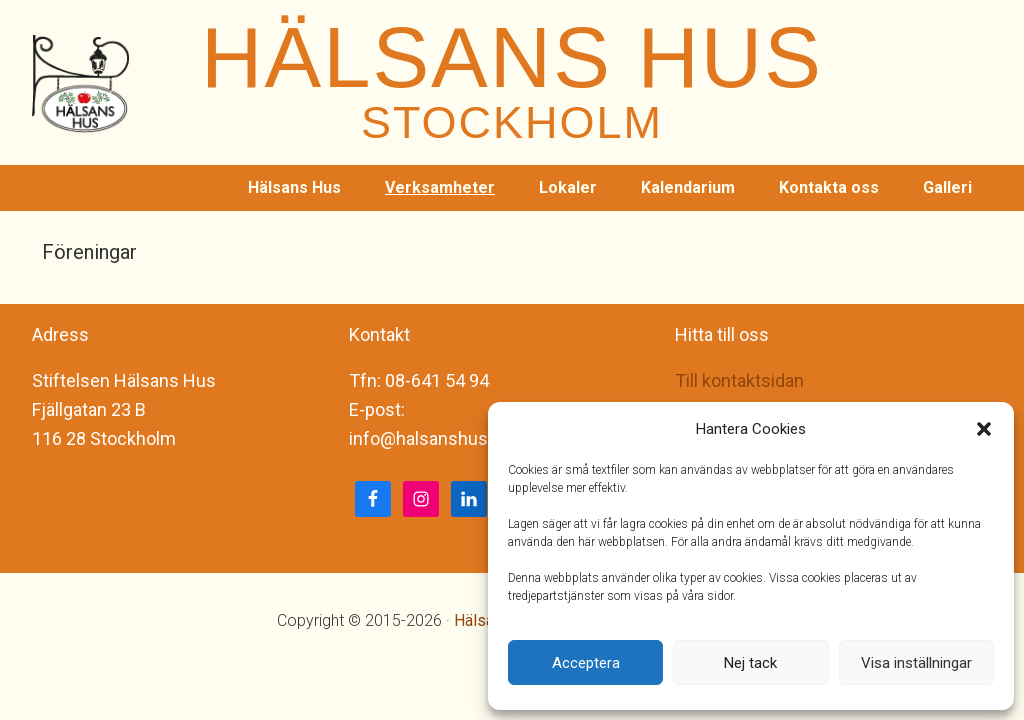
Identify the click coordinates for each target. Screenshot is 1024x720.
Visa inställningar (916, 663)
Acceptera (586, 663)
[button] (984, 429)
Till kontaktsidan (739, 380)
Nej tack (750, 663)
